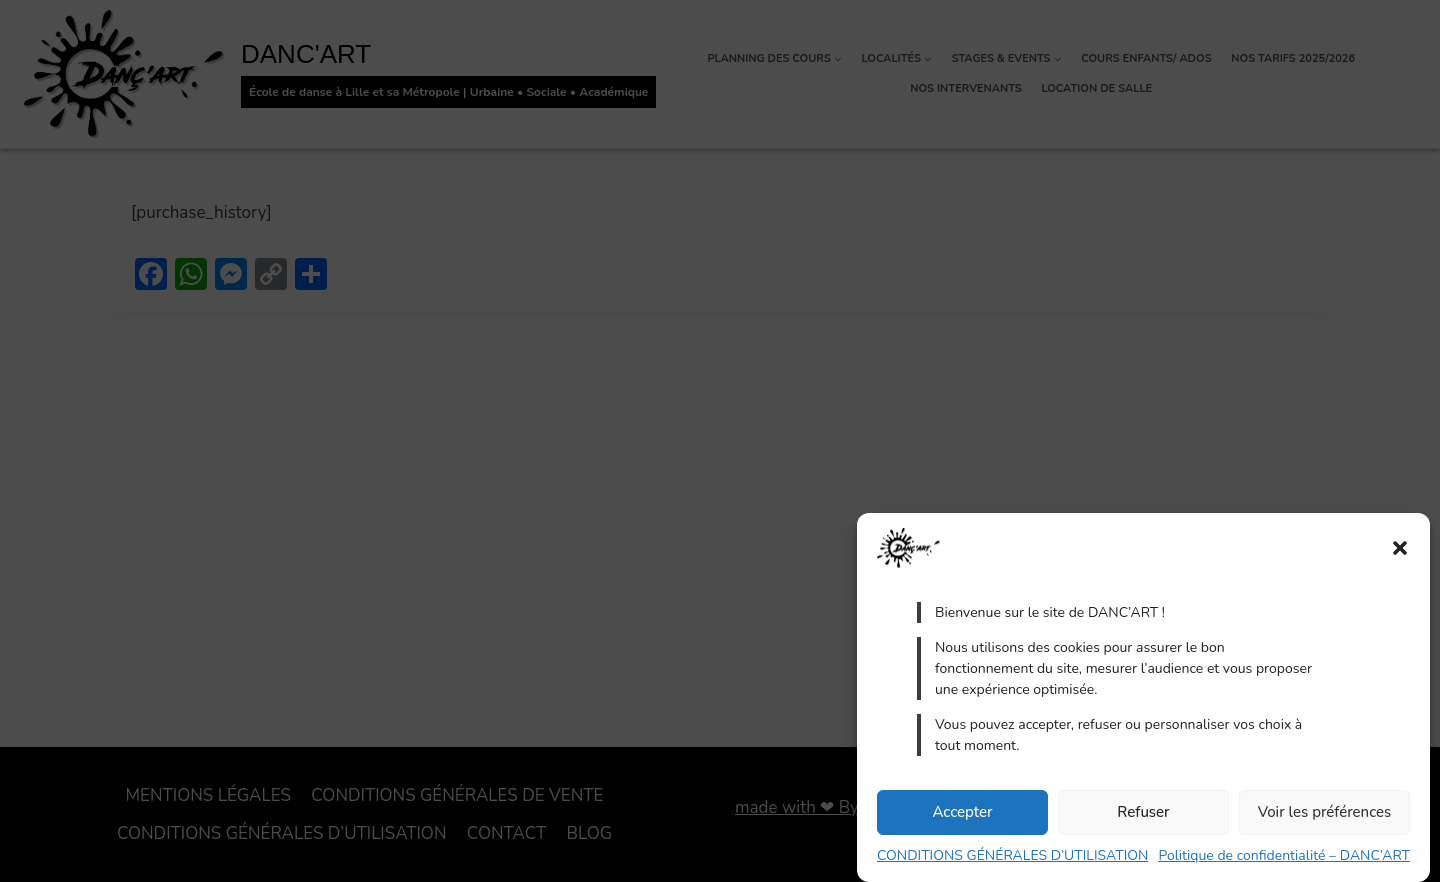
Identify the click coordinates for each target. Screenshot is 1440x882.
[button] (1400, 548)
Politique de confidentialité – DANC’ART (1284, 855)
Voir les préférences (1325, 812)
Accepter (962, 812)
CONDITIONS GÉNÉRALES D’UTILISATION (1012, 855)
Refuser (1143, 812)
